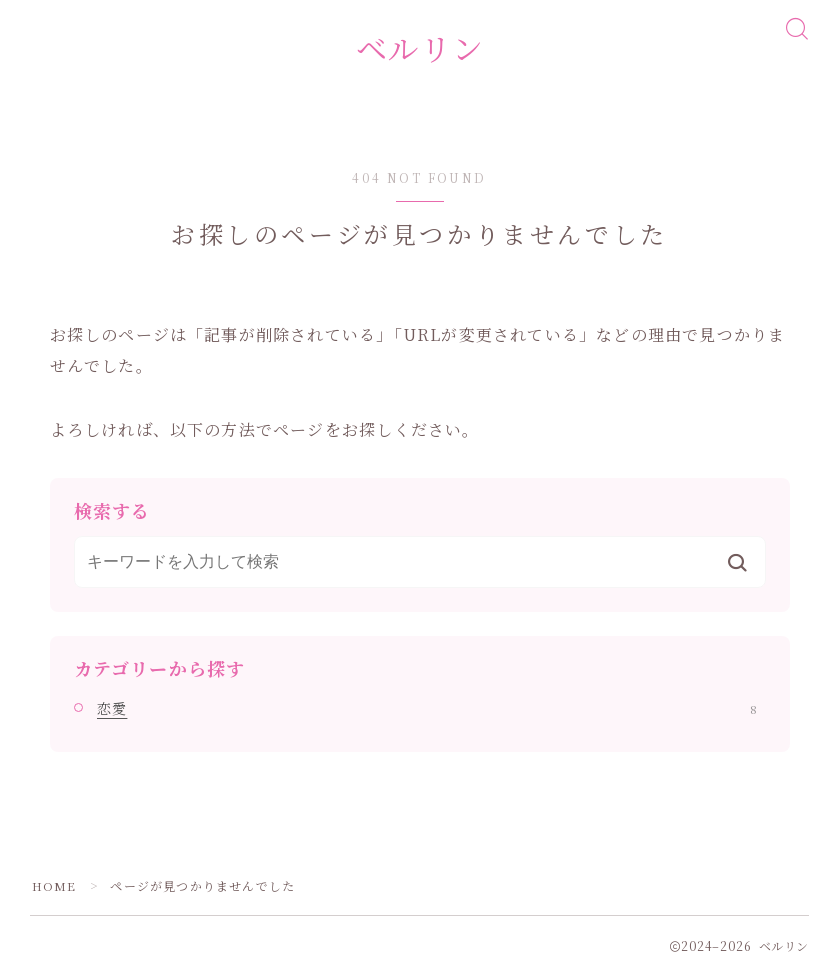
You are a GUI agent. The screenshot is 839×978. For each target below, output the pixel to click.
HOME (54, 888)
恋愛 (427, 711)
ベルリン (420, 49)
